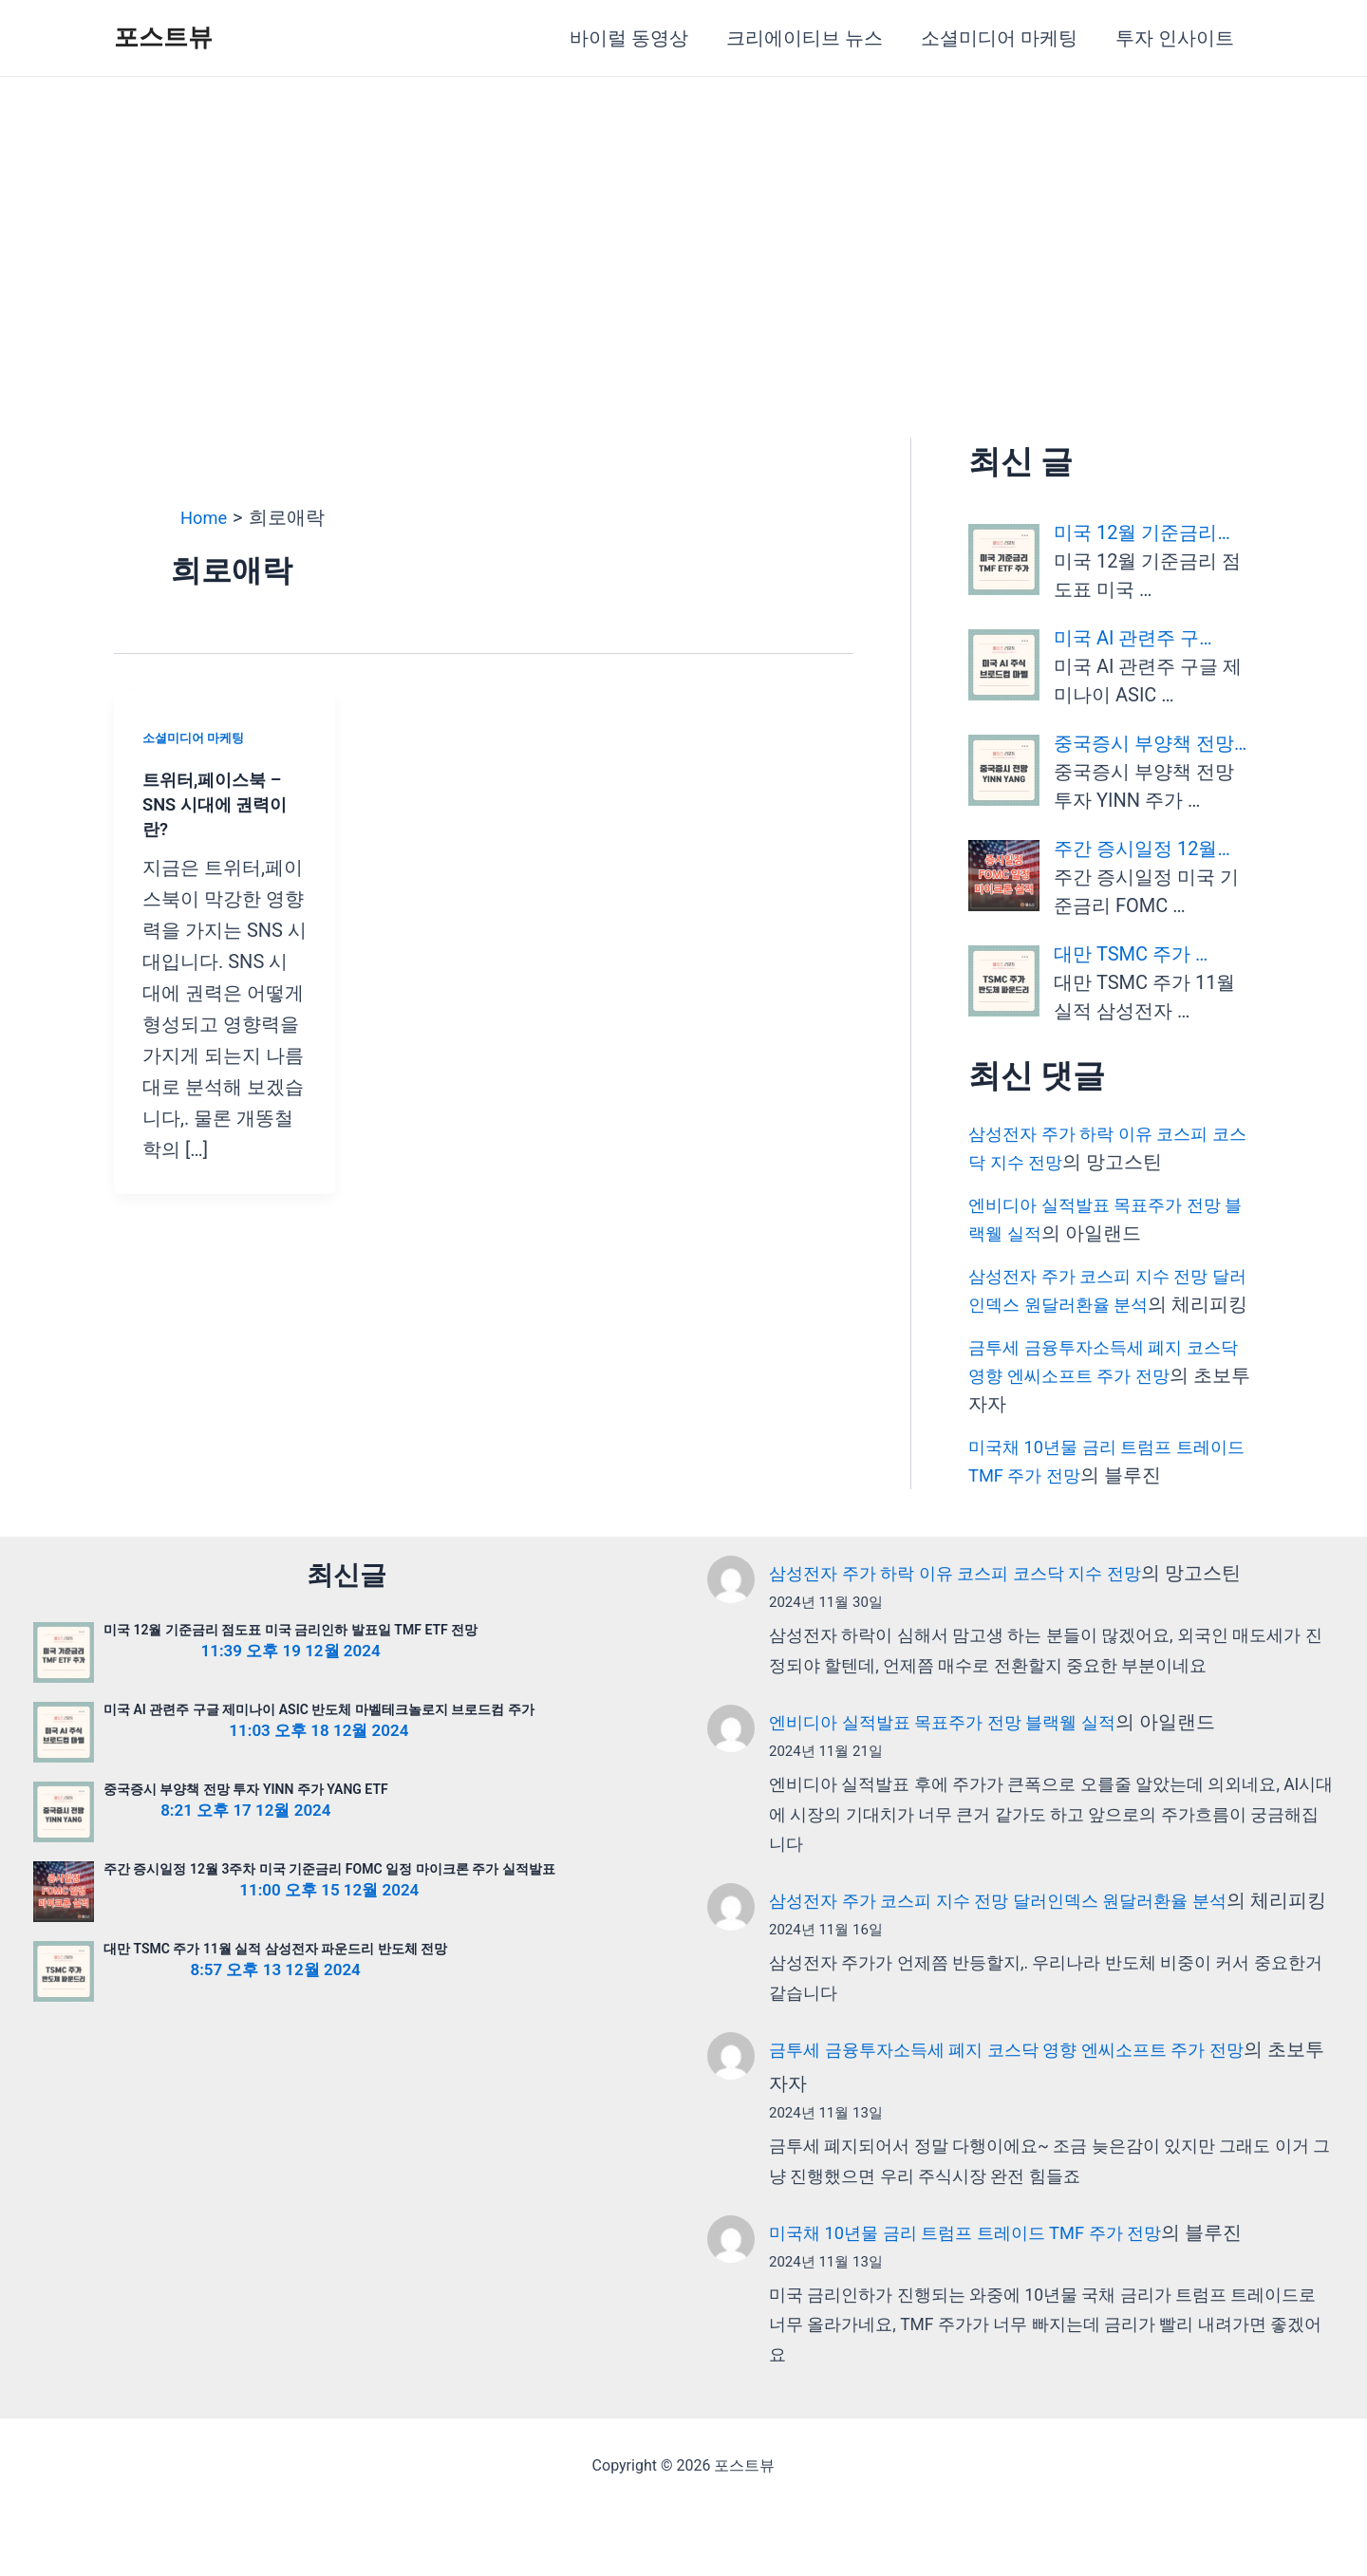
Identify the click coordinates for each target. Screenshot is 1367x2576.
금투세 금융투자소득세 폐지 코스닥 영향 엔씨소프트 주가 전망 (1032, 2111)
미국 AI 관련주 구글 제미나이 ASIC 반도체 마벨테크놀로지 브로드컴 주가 (318, 1737)
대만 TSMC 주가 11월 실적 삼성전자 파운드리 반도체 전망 (275, 1977)
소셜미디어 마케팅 (999, 38)
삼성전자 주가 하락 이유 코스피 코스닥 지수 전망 (975, 1601)
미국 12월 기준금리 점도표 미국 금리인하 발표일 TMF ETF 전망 (290, 1658)
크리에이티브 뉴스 (804, 38)
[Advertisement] (683, 219)
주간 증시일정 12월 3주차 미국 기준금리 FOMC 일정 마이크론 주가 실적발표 (329, 1897)
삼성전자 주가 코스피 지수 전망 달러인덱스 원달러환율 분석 (1023, 1928)
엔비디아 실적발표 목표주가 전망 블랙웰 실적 (961, 1750)
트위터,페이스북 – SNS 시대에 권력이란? (222, 804)
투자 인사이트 (1174, 38)
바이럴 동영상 (629, 38)
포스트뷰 (163, 37)
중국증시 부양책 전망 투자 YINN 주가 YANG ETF (245, 1817)
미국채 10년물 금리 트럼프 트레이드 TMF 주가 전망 (986, 2295)
